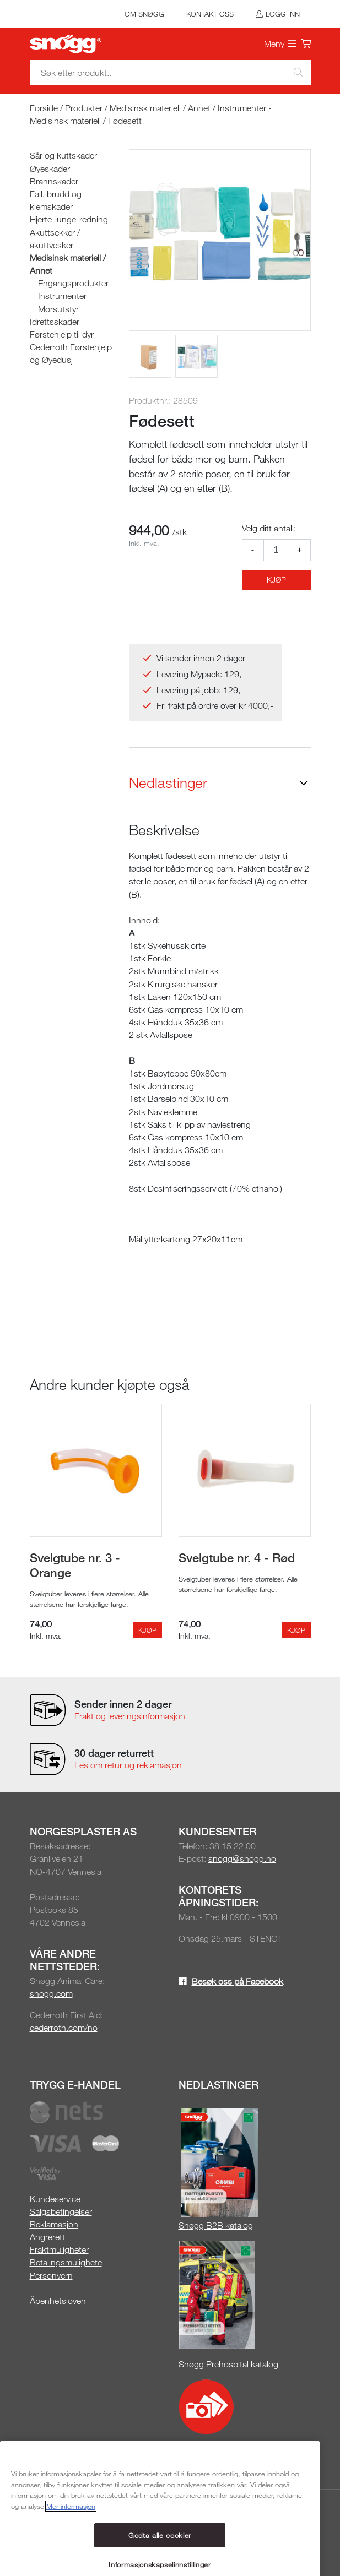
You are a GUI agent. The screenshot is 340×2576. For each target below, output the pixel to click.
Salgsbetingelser (61, 2211)
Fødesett (125, 121)
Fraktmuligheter (59, 2249)
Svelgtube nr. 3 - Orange (75, 1565)
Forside (44, 108)
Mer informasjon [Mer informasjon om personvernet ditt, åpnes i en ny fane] (70, 2568)
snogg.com (51, 1993)
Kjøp (276, 579)
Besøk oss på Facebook (237, 1981)
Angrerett (47, 2237)
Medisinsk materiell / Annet (160, 108)
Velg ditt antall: (269, 528)
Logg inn (283, 13)
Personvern (51, 2275)
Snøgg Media (212, 2449)
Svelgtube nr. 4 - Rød (237, 1557)
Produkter (83, 108)
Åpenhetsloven (58, 2301)
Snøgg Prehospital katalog (228, 2364)
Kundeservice (55, 2199)
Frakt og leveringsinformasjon (129, 1716)
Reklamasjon (54, 2224)
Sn (184, 2225)
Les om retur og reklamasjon (128, 1765)
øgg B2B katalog (221, 2225)
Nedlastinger (168, 782)
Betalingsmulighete (66, 2262)
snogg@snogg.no (242, 1858)
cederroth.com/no (64, 2027)
